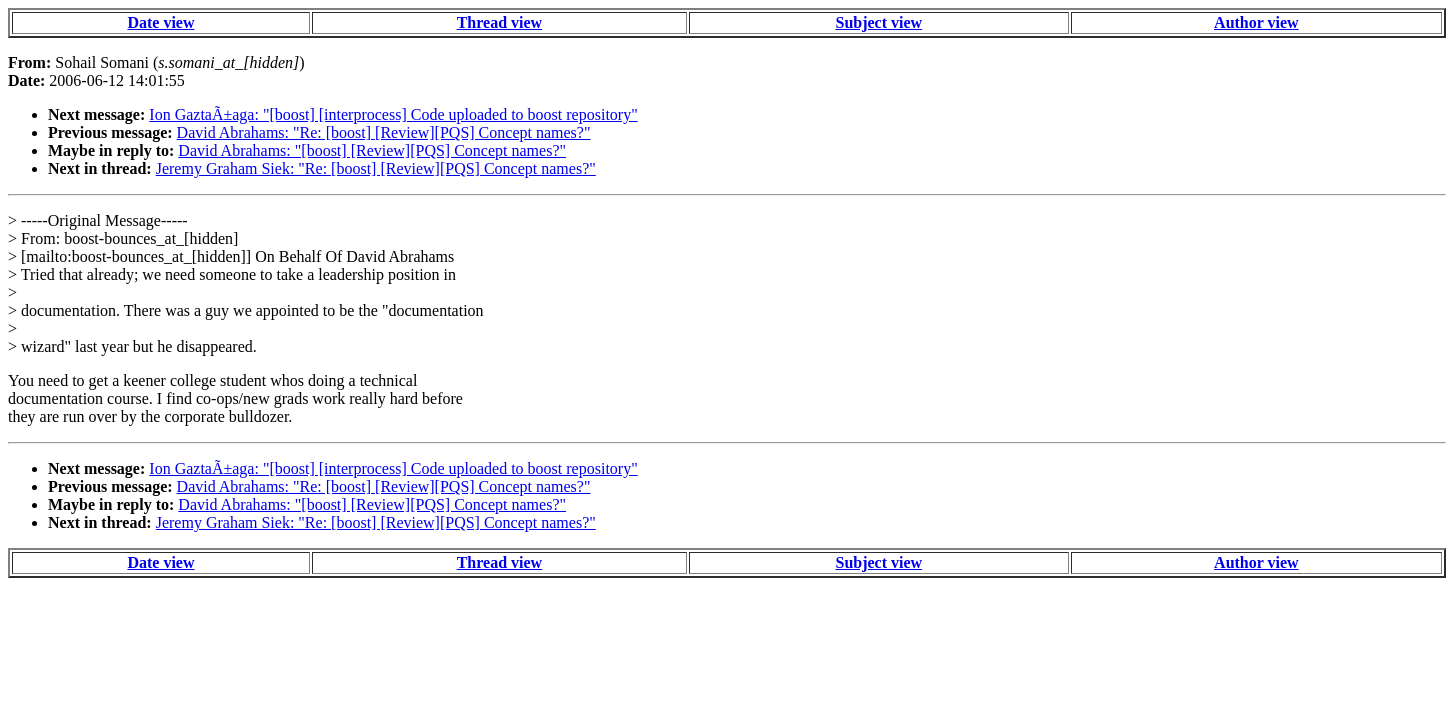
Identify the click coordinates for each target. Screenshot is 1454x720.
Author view (1256, 22)
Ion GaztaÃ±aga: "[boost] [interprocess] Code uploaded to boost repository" (393, 114)
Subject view (878, 22)
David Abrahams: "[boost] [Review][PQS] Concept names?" (372, 150)
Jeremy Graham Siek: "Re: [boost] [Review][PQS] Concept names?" (376, 168)
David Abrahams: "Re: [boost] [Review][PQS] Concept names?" (384, 132)
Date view (160, 22)
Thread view (499, 22)
